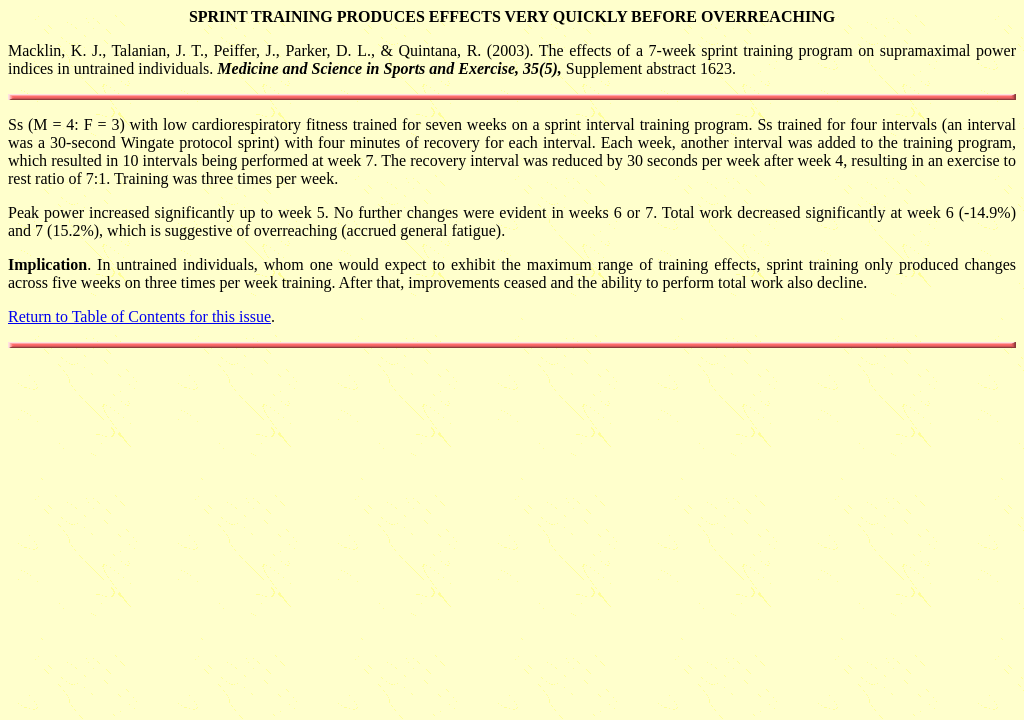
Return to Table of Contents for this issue (139, 316)
